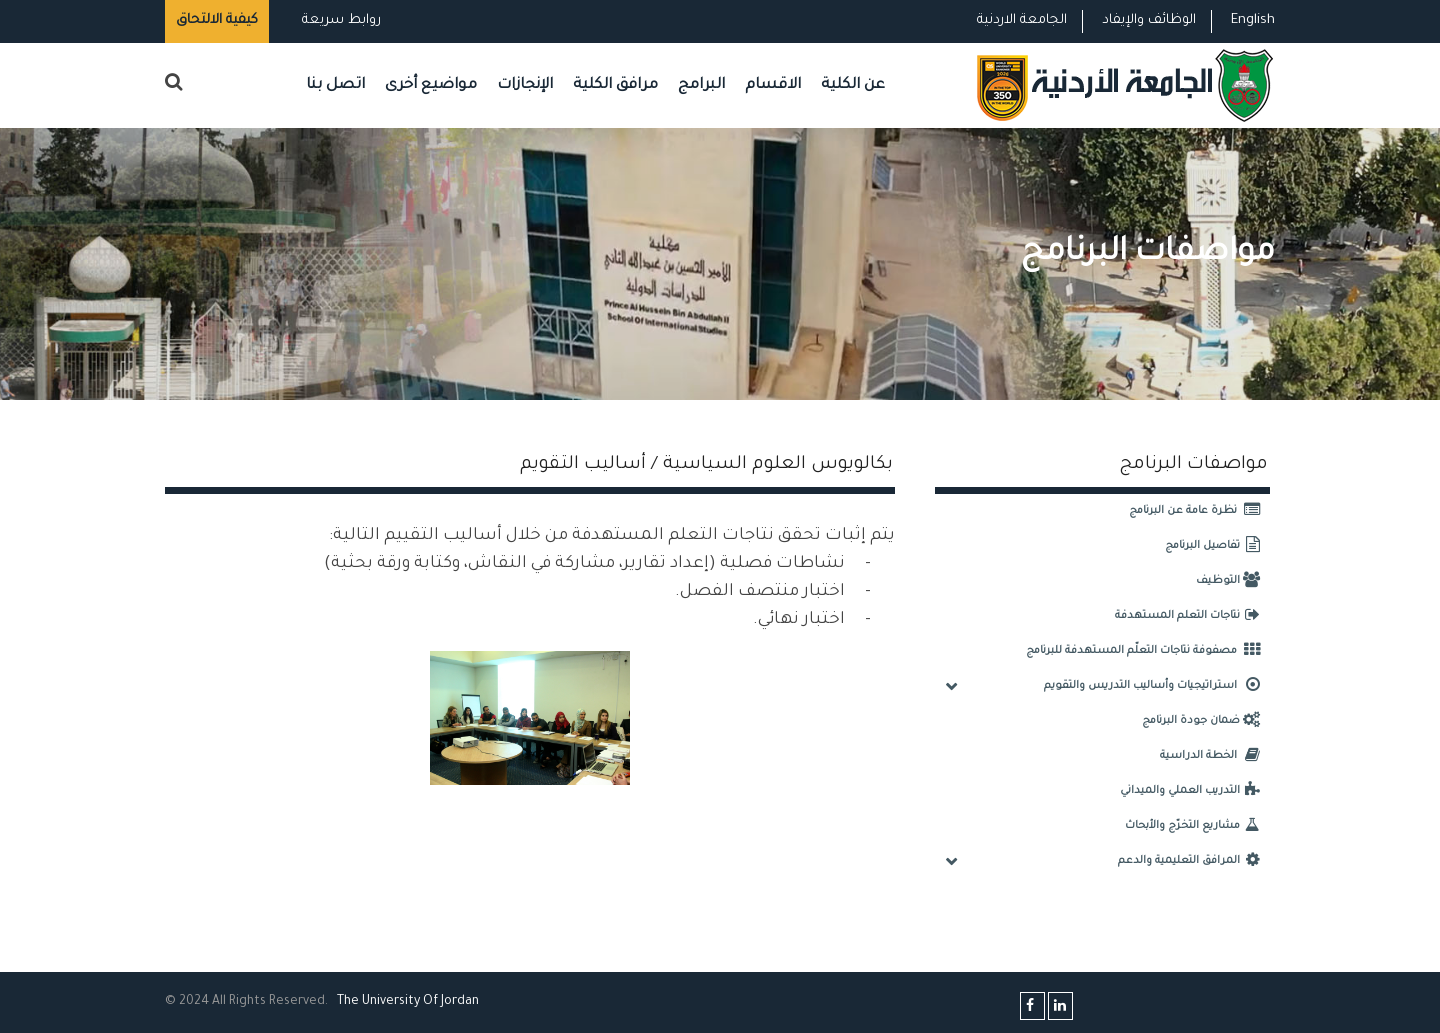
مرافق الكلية (615, 85)
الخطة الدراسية (1215, 756)
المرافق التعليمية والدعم (1194, 861)
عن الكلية (853, 85)
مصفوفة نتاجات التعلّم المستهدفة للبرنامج (1148, 651)
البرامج (701, 85)
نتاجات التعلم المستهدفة (1192, 616)
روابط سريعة (339, 20)
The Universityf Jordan (408, 1002)
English (1253, 20)
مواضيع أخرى (431, 85)
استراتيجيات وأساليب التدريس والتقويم (1157, 686)
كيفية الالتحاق (217, 20)
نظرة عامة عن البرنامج (1199, 511)
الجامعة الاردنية (1022, 20)
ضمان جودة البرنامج (1206, 721)
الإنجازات (525, 85)
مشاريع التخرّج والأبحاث (1197, 826)
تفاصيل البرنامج (1217, 546)
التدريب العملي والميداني (1195, 791)
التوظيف (1233, 581)
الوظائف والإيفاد (1149, 20)
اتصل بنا (335, 85)
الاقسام (773, 85)
